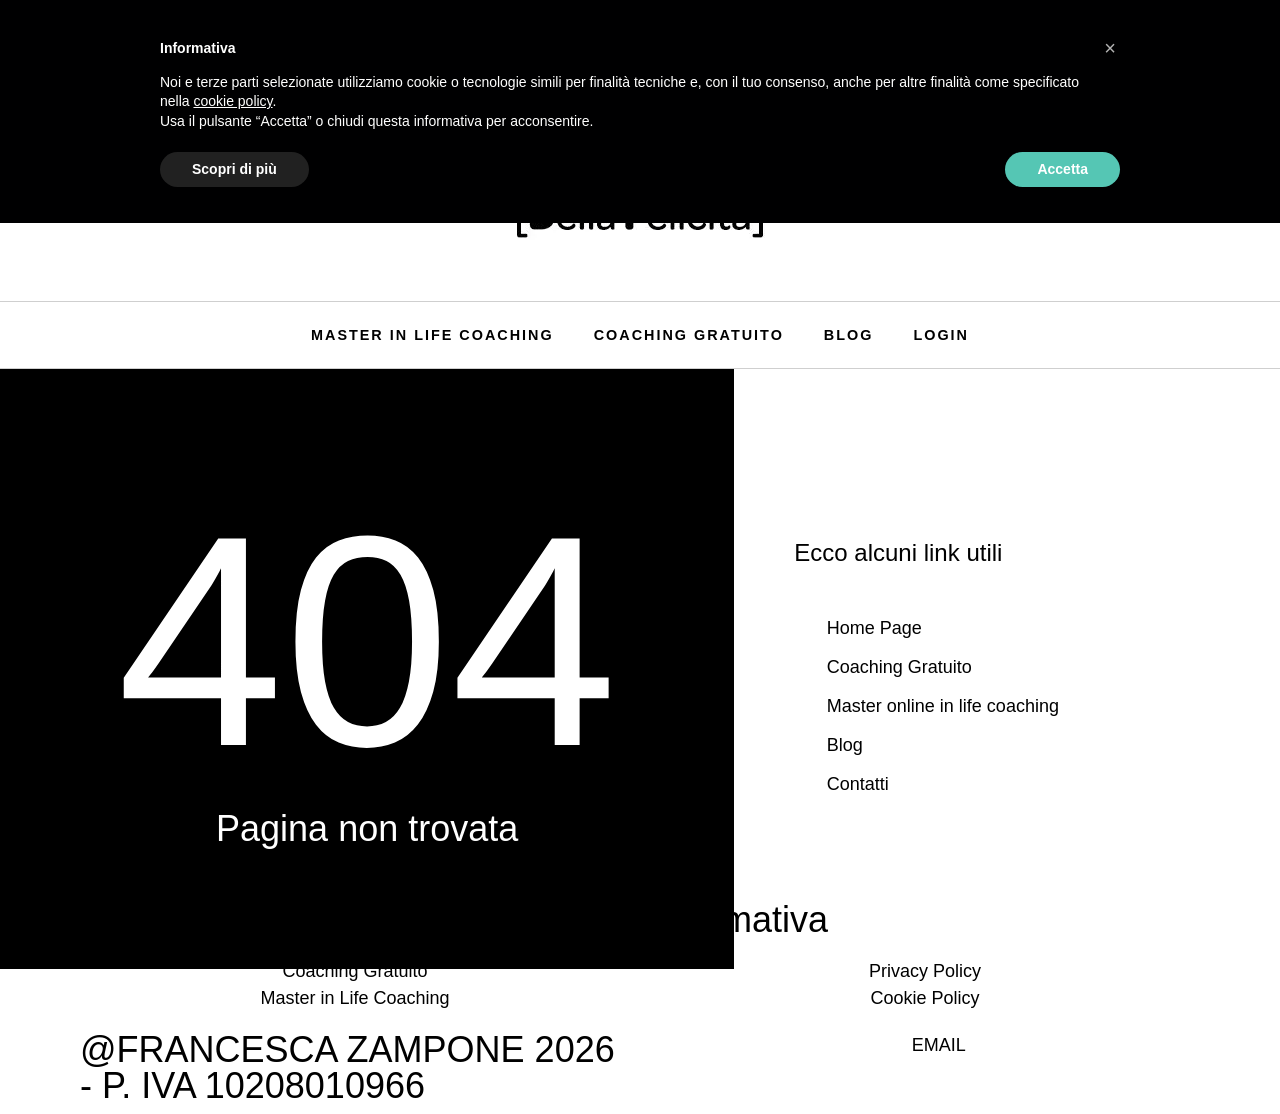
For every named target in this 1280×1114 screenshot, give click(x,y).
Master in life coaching (432, 335)
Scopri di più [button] (234, 169)
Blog (849, 335)
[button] (1110, 48)
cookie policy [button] (232, 101)
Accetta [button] (1062, 169)
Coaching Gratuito (689, 335)
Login (941, 335)
